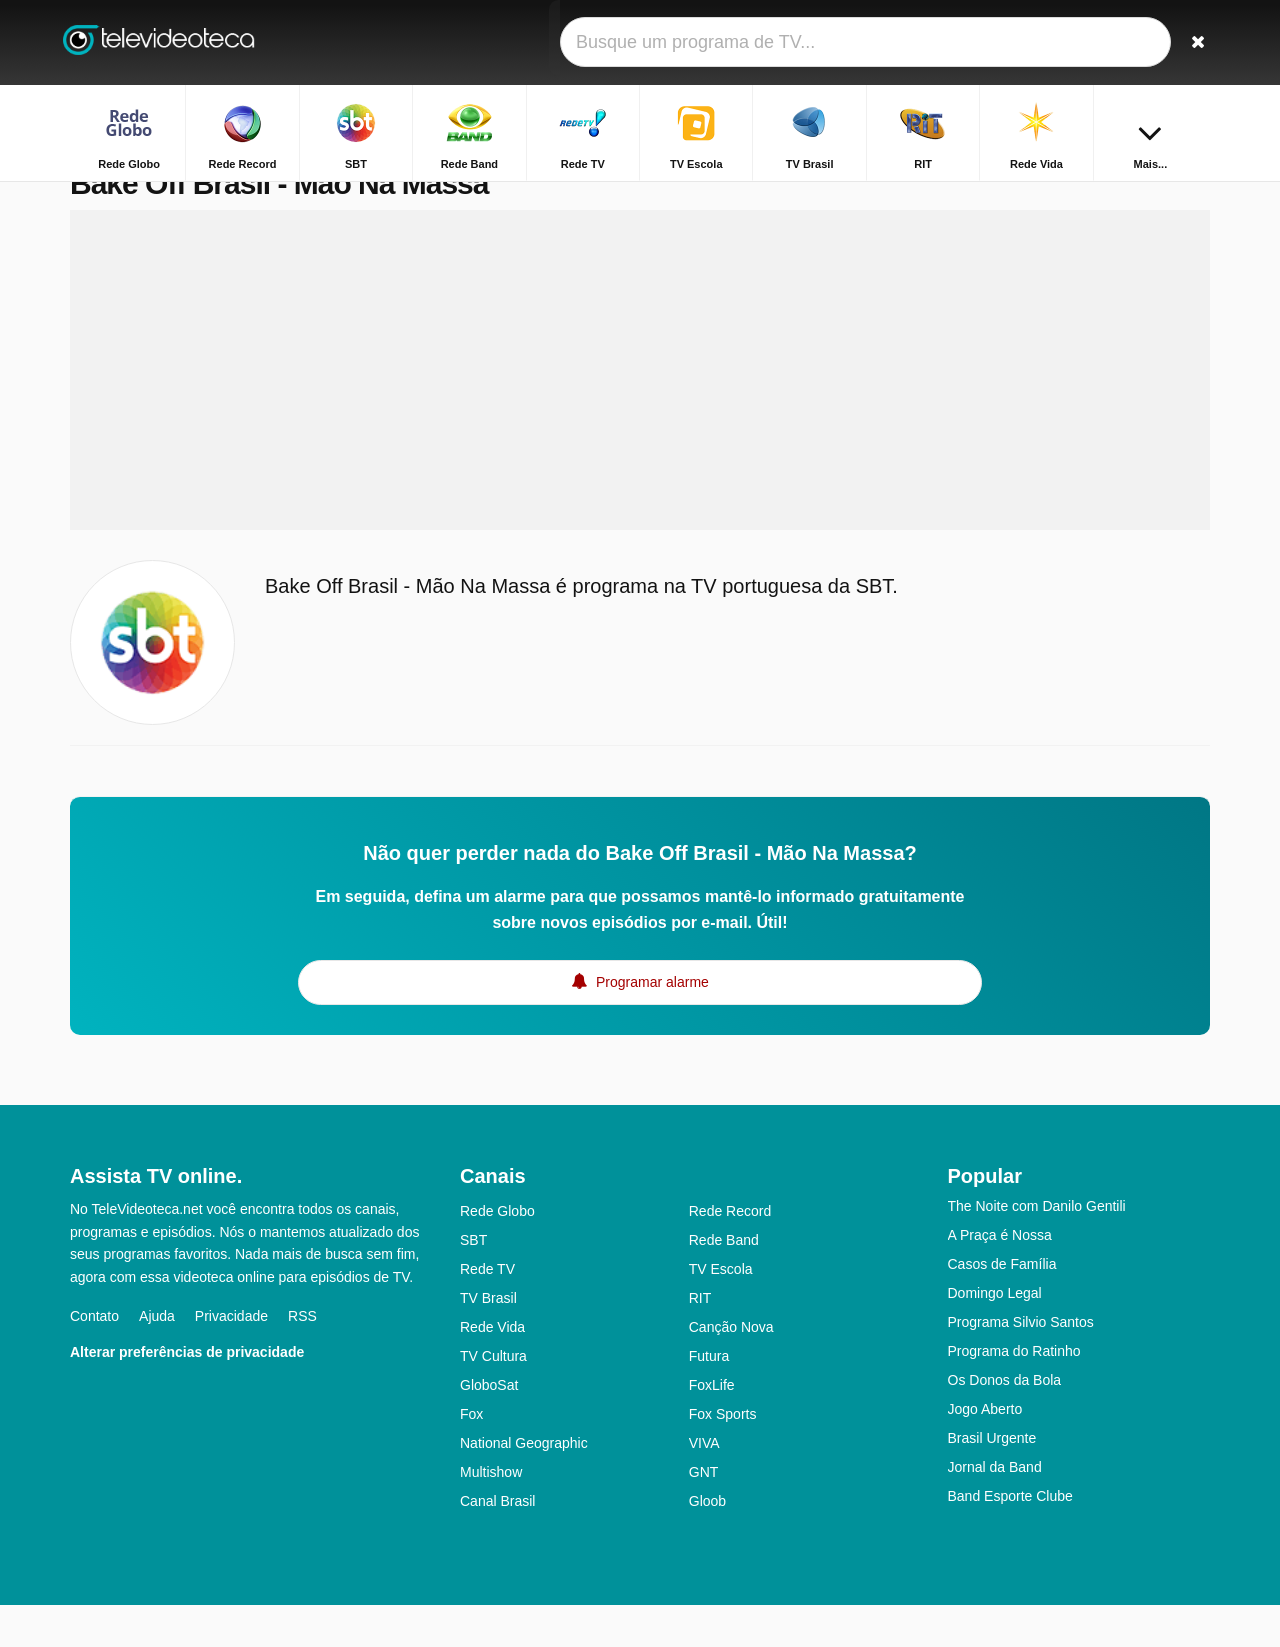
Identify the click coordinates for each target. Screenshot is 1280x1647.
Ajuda (157, 1358)
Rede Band (724, 1282)
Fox (471, 1456)
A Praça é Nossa (1000, 1277)
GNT (704, 1514)
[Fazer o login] (1121, 42)
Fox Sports (723, 1456)
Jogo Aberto (985, 1451)
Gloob (707, 1543)
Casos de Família (1002, 1306)
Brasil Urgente (992, 1480)
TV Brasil (488, 1340)
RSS (302, 1358)
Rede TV (487, 1311)
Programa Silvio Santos (1021, 1364)
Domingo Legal (995, 1335)
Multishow (491, 1514)
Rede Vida (492, 1369)
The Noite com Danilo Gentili (1037, 1248)
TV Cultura (493, 1398)
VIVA (704, 1485)
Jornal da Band (995, 1509)
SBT (473, 1282)
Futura (709, 1398)
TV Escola (721, 1311)
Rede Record (730, 1253)
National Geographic (524, 1485)
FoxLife (712, 1427)
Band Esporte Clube (1010, 1538)
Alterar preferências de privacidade (187, 1394)
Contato (94, 1358)
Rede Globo (497, 1253)
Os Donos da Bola (1005, 1422)
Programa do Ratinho (1014, 1393)
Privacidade (231, 1358)
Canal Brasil (497, 1543)
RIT (700, 1340)
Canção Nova (731, 1369)
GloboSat (489, 1427)
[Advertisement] (640, 412)
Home (992, 197)
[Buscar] (1188, 42)
